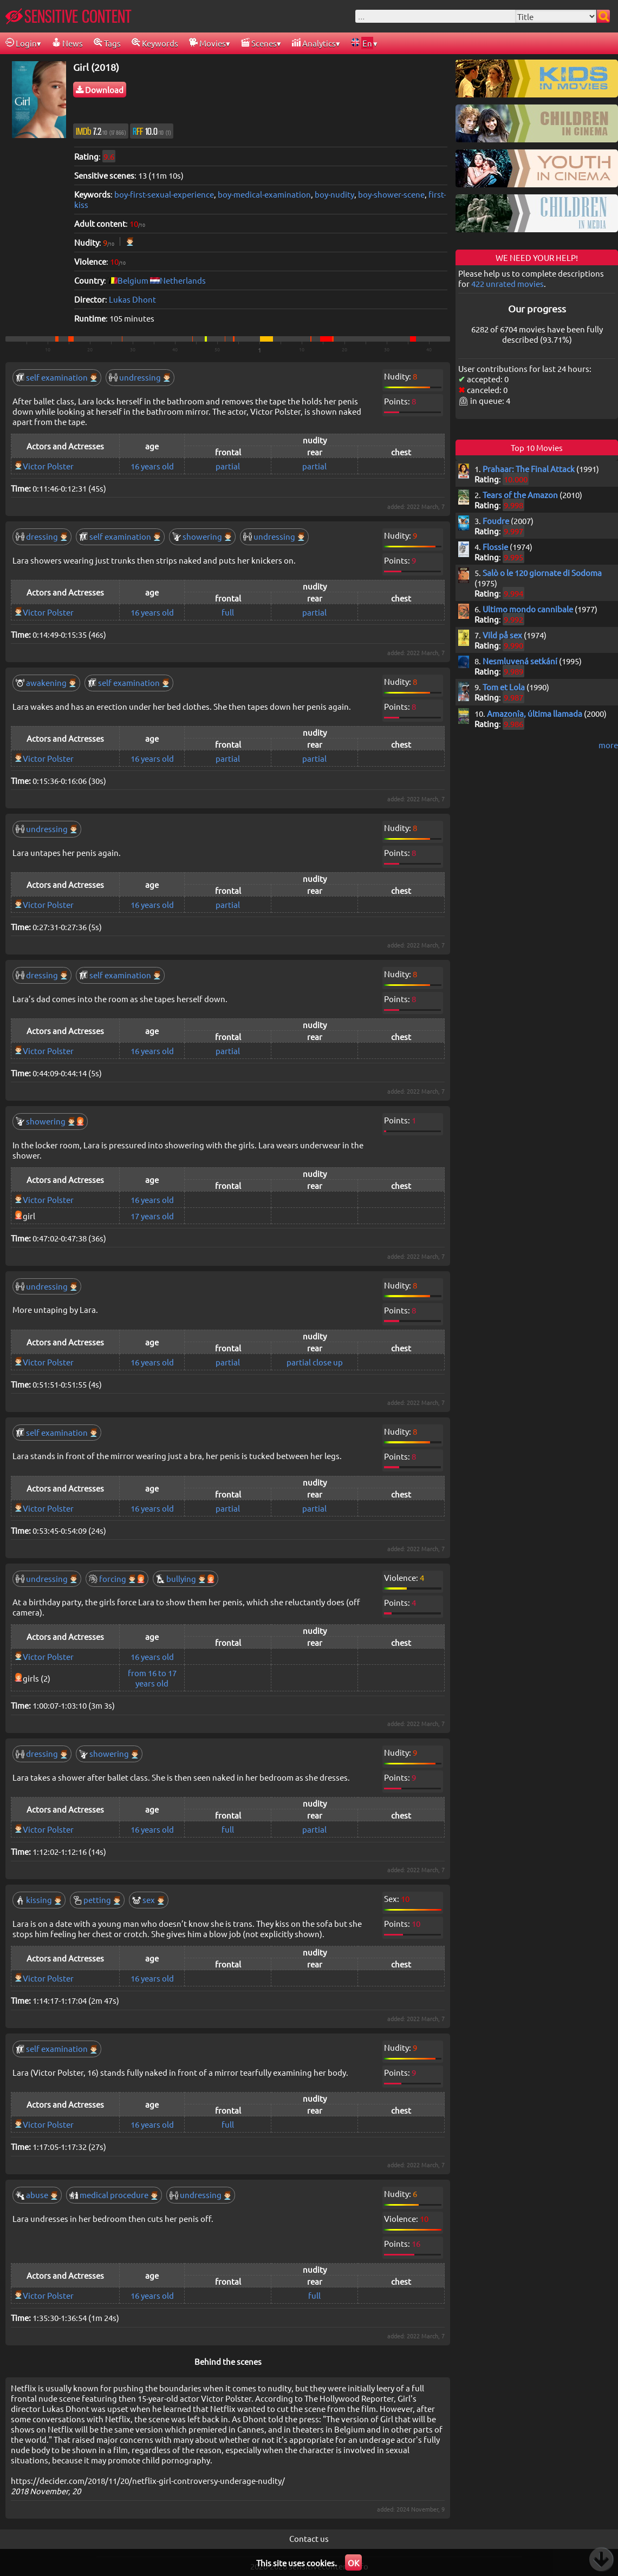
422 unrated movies (507, 283)
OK (353, 2563)
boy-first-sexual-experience (164, 194)
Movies (207, 43)
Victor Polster (48, 466)
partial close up (315, 1362)
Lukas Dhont (132, 299)
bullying (185, 1578)
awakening (46, 682)
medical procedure (114, 2194)
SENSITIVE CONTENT (68, 16)
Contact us (309, 2538)
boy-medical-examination (264, 194)
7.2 (101, 131)
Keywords (155, 43)
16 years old (152, 466)
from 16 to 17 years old (152, 1678)
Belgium (133, 280)
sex (148, 1899)
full (228, 612)
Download (99, 89)
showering (202, 536)
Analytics (314, 43)
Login (21, 43)
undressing (140, 377)
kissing (39, 1899)
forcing (117, 1578)
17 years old (152, 1216)
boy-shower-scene (391, 194)
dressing (42, 536)
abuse (37, 2194)
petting (97, 1899)
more (608, 745)
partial (228, 466)
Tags (107, 43)
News (67, 43)
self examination (57, 377)
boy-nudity (334, 194)
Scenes (259, 43)
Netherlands (183, 280)
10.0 (152, 131)
